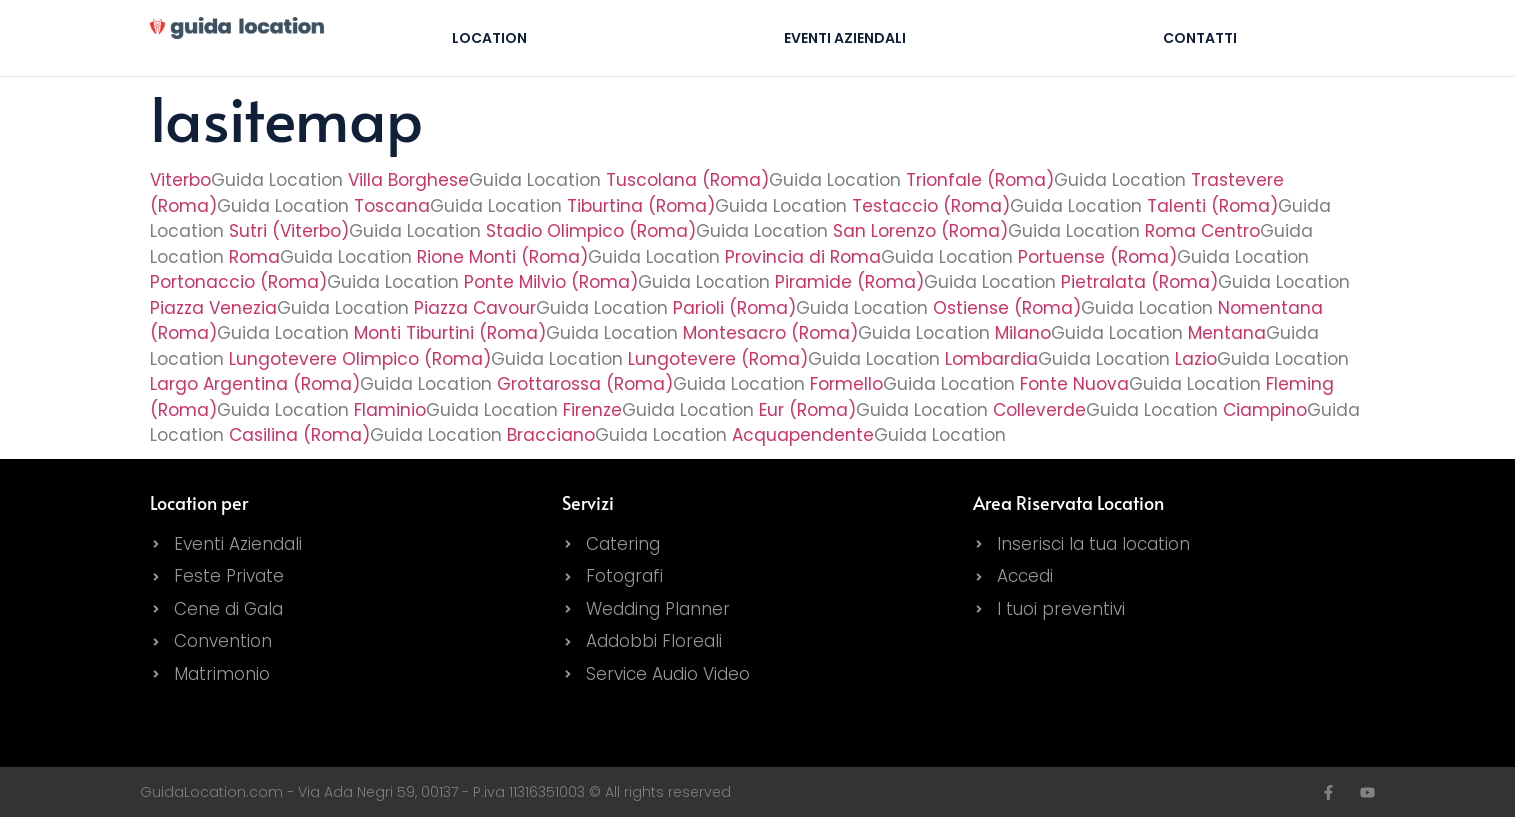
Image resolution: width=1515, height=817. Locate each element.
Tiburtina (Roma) (641, 206)
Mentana (1227, 333)
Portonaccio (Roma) (238, 282)
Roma (254, 257)
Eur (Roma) (807, 410)
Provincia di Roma (803, 257)
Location (489, 38)
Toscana (392, 206)
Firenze (592, 410)
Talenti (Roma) (1212, 206)
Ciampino (1265, 410)
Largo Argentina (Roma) (255, 384)
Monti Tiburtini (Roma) (450, 333)
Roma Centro (1202, 231)
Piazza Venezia (213, 308)
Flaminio (390, 410)
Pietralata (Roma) (1139, 282)
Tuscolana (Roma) (687, 180)
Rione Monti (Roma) (502, 257)
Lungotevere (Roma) (718, 359)
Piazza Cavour (475, 308)
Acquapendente (803, 435)
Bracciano (551, 435)
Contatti (1200, 38)
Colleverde (1039, 410)
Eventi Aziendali (845, 38)
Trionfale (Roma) (980, 180)
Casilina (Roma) (299, 435)
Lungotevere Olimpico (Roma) (360, 359)
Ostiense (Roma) (1007, 308)
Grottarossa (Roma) (585, 384)
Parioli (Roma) (734, 308)
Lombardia (991, 359)
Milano (1023, 333)
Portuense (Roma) (1097, 257)
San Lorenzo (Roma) (920, 231)
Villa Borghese (408, 180)
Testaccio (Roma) (931, 206)
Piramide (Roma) (849, 282)
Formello (846, 384)
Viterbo (180, 180)
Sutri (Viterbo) (289, 231)
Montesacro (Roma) (770, 333)
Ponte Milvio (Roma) (551, 282)
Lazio (1196, 359)
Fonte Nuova (1074, 384)
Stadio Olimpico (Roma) (591, 231)
